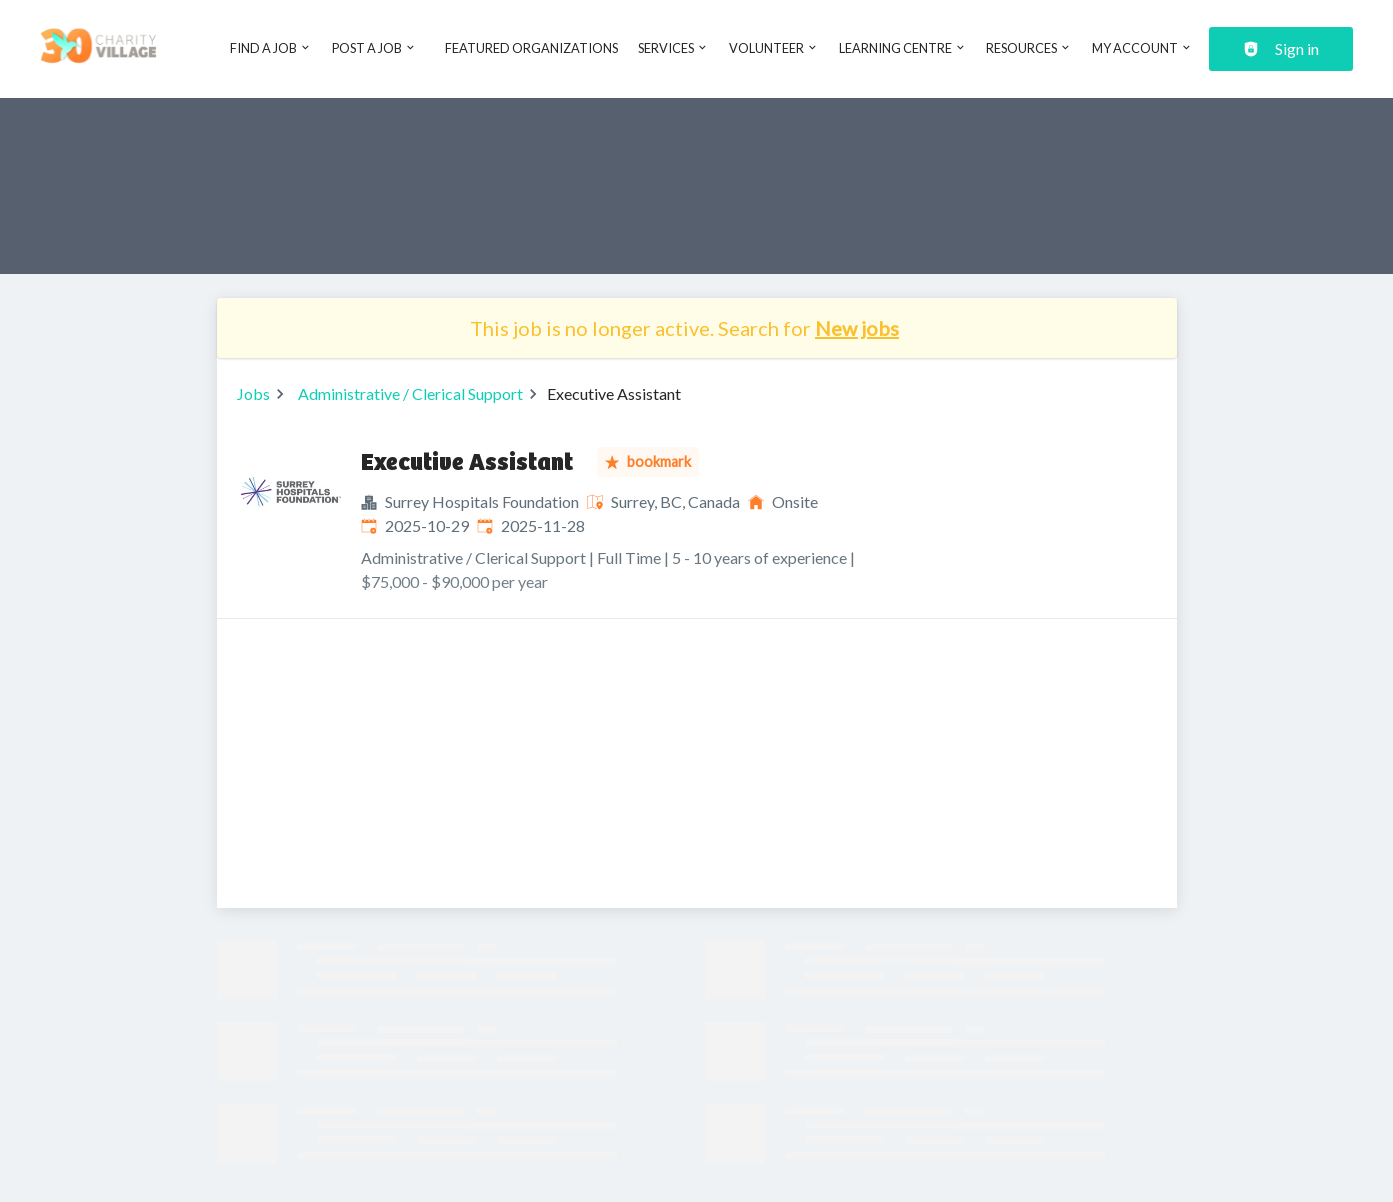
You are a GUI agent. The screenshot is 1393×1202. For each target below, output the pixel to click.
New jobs (857, 328)
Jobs (253, 393)
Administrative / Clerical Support (410, 393)
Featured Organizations (531, 48)
